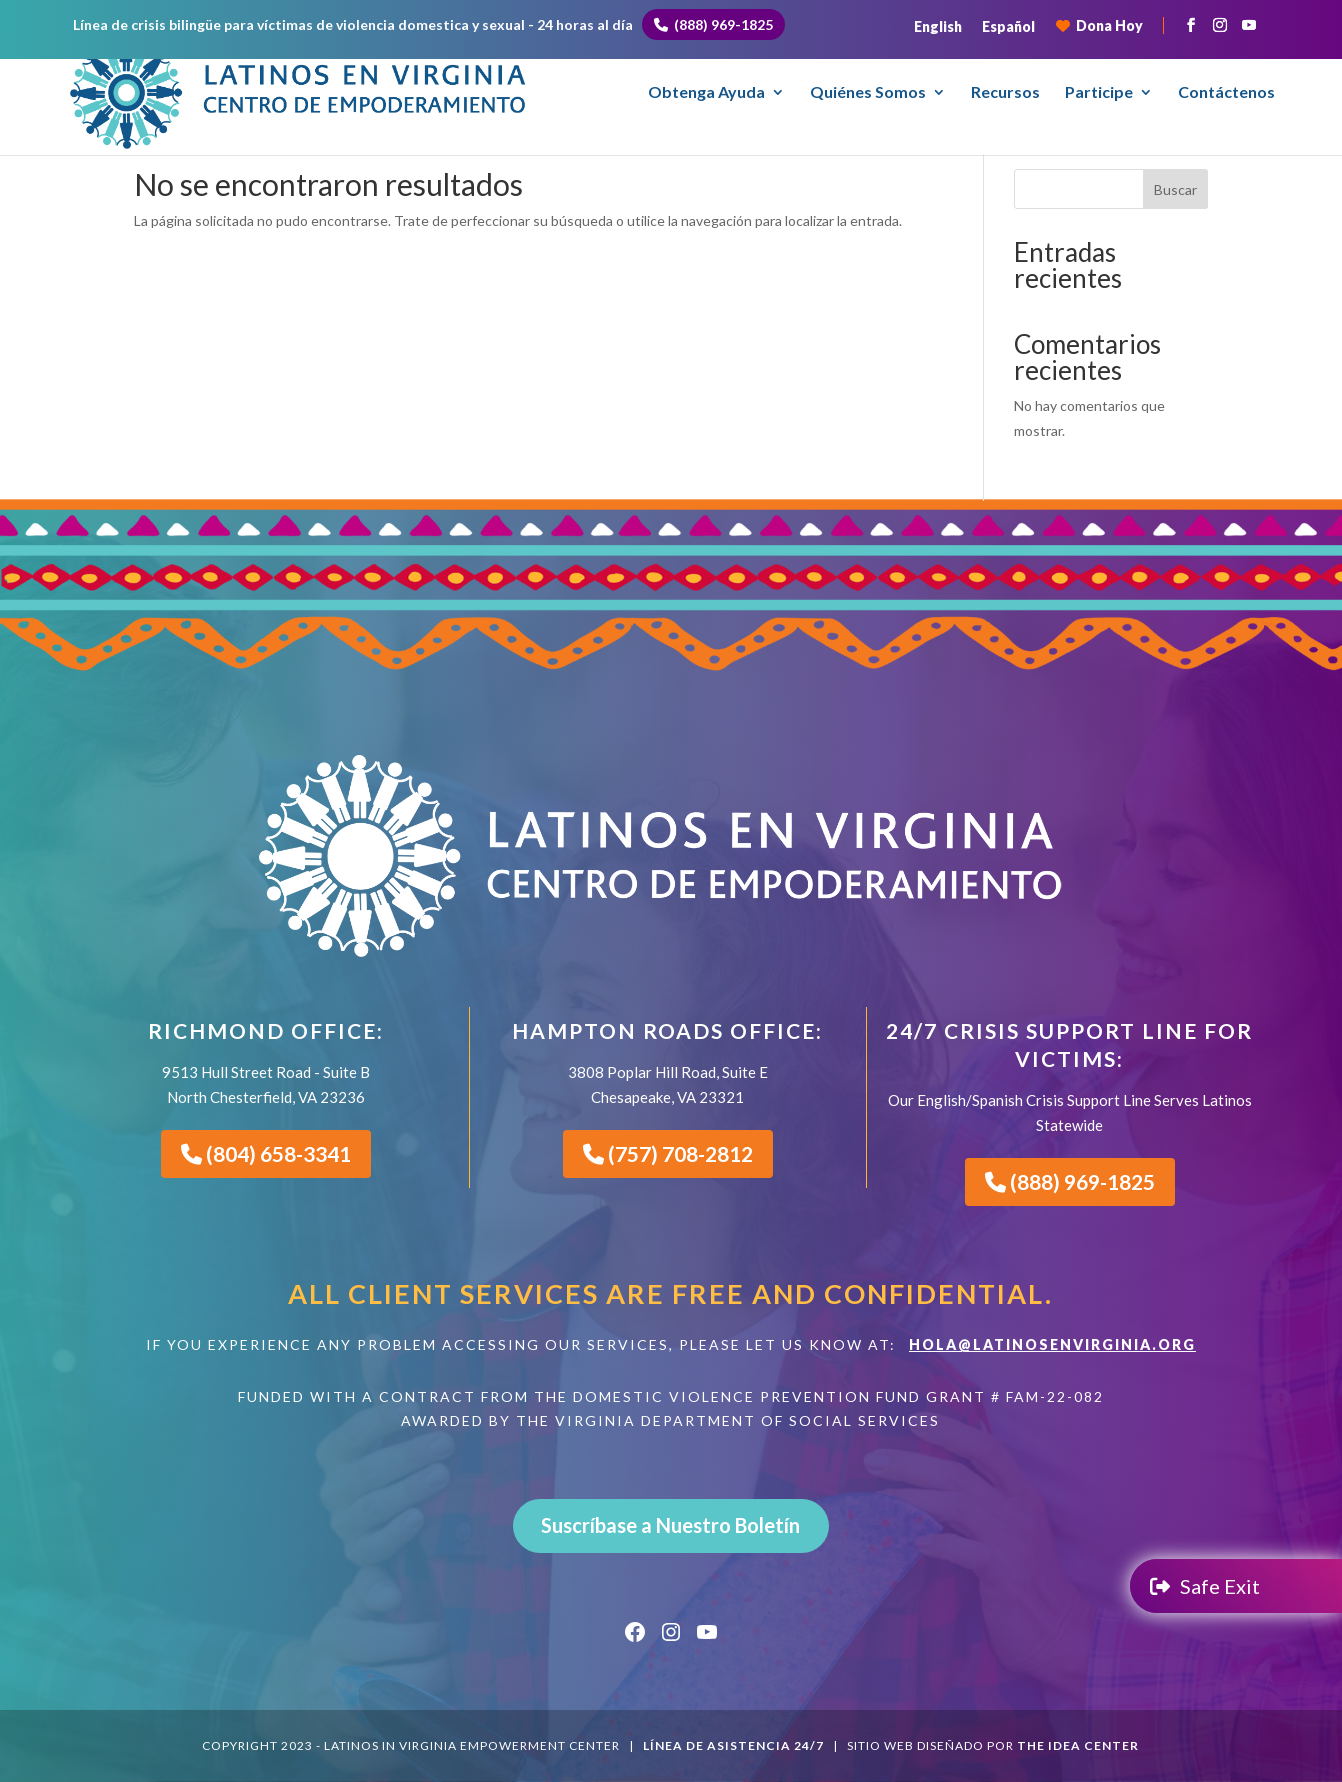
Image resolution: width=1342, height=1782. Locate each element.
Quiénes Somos (868, 93)
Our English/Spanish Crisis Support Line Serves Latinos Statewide (1070, 1112)
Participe (1099, 93)
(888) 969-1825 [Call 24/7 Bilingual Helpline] (713, 24)
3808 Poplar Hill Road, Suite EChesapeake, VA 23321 (668, 1084)
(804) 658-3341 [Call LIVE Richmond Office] (266, 1153)
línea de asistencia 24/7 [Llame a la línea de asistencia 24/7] (733, 1745)
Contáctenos (1226, 93)
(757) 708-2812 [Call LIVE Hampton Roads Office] (668, 1153)
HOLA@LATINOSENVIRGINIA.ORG (1052, 1344)
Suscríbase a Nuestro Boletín (670, 1525)
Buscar (1175, 189)
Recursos (1005, 93)
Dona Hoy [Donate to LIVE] (1099, 25)
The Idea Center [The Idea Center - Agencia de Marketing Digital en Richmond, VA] (1078, 1745)
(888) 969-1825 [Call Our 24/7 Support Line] (1070, 1181)
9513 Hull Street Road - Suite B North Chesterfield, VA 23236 (266, 1084)
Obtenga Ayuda (706, 93)
